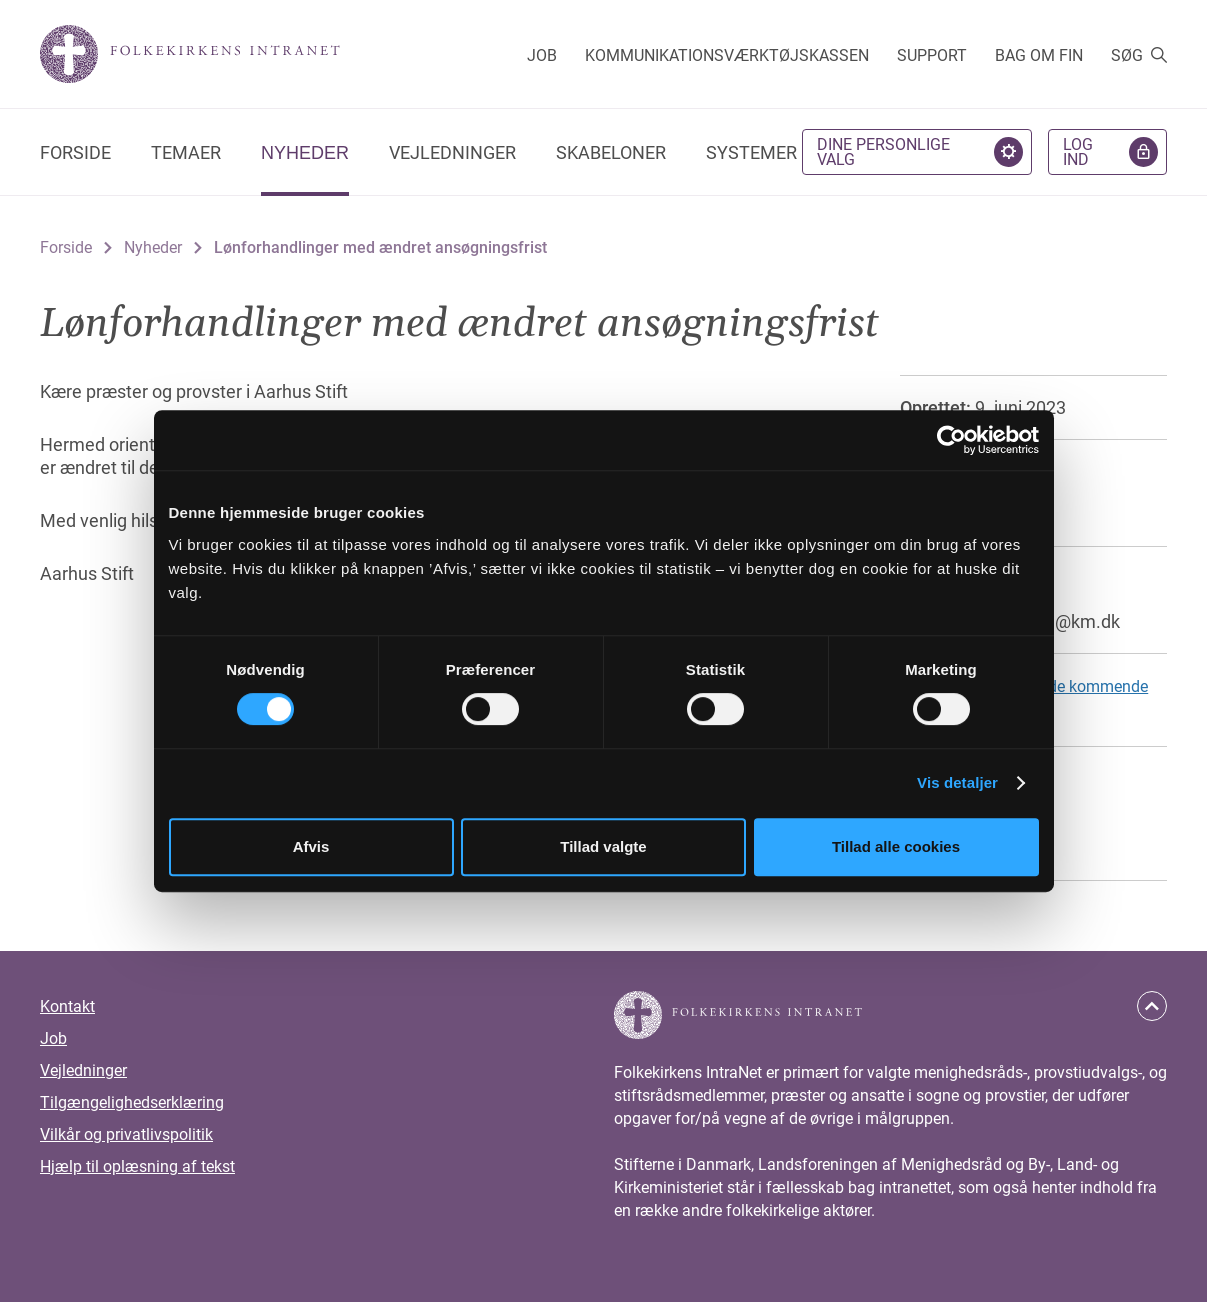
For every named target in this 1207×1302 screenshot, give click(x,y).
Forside (75, 152)
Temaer (186, 152)
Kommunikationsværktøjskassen (727, 55)
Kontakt (67, 1006)
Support (932, 55)
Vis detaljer (957, 782)
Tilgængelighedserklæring (132, 1102)
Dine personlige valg (883, 152)
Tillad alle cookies (896, 846)
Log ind (1078, 152)
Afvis (311, 846)
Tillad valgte (603, 846)
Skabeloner (611, 152)
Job (542, 55)
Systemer (751, 152)
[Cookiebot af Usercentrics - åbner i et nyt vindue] (951, 440)
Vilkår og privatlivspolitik (126, 1134)
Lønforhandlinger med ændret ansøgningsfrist (380, 247)
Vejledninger (452, 152)
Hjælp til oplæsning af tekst (137, 1166)
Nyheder (305, 153)
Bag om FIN (1039, 55)
